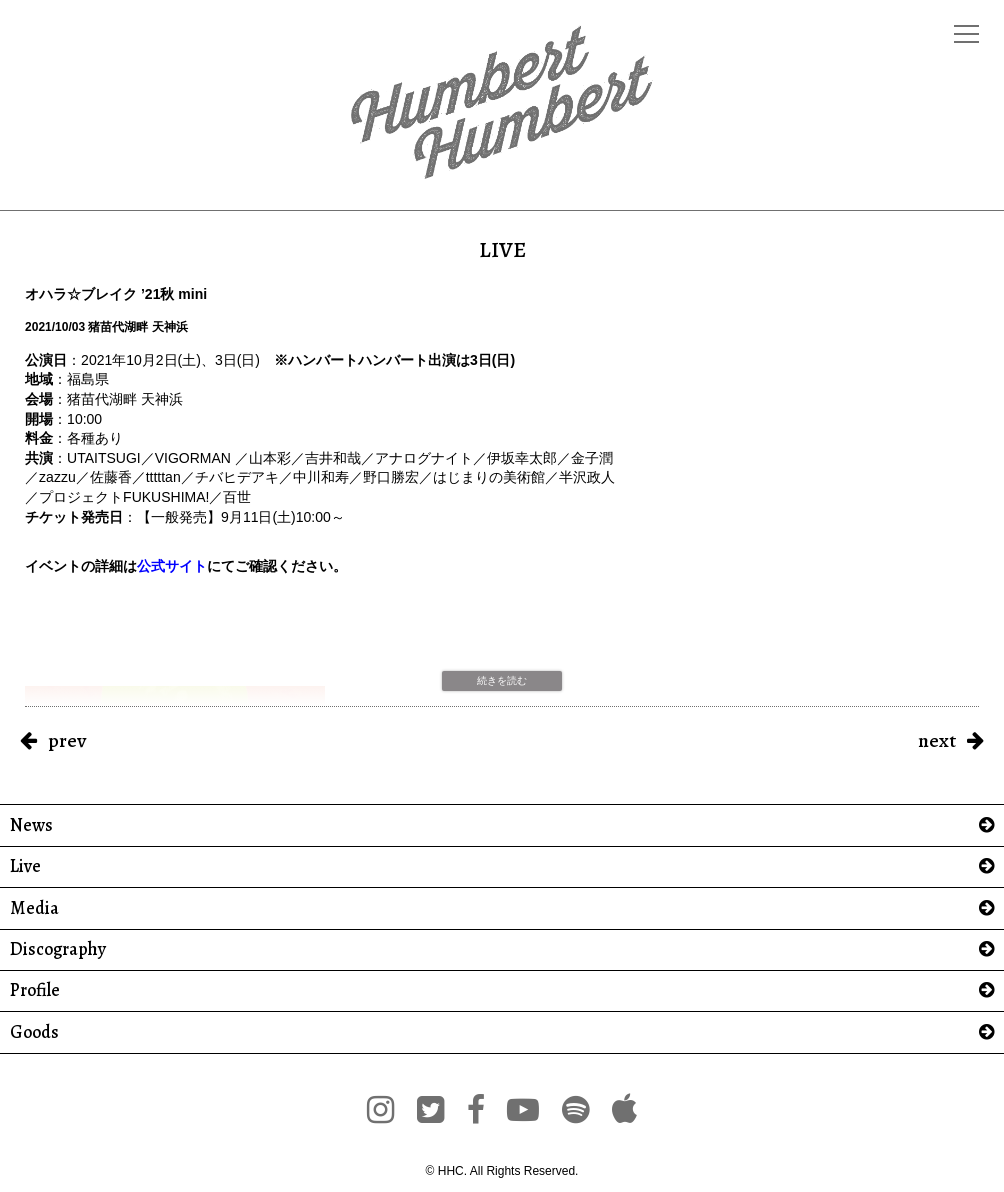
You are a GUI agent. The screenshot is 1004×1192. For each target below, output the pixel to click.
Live (25, 866)
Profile (35, 990)
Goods (34, 1032)
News (31, 825)
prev (67, 740)
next (937, 740)
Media (34, 908)
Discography (58, 949)
